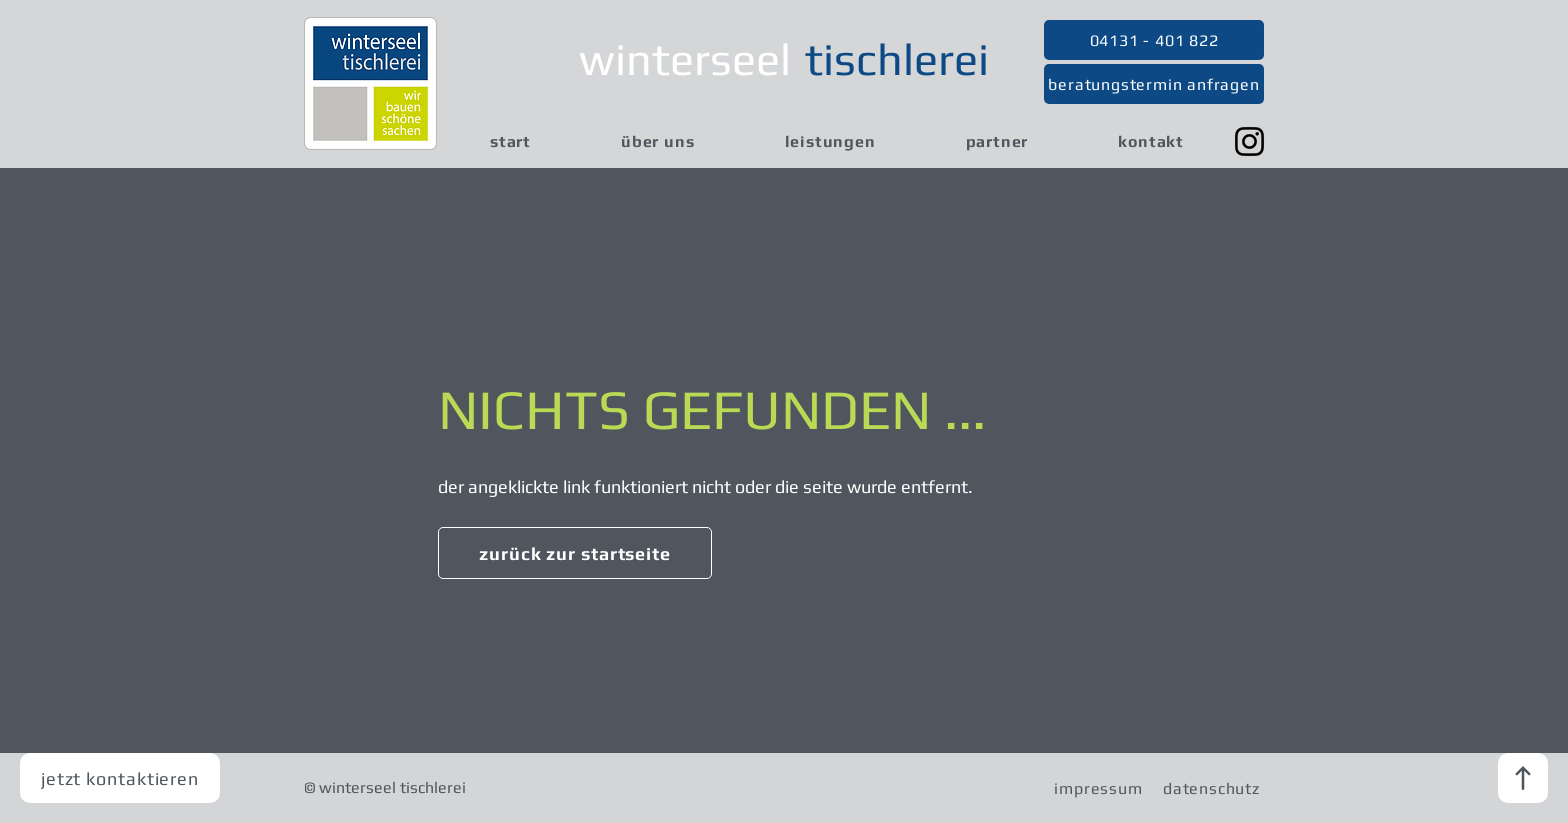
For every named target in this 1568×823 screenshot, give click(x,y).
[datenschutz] (1211, 788)
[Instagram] (1249, 141)
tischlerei (897, 59)
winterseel (685, 59)
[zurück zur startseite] (575, 553)
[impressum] (1098, 788)
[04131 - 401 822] (1154, 40)
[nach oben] (1523, 778)
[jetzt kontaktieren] (120, 778)
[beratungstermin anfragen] (1154, 84)
